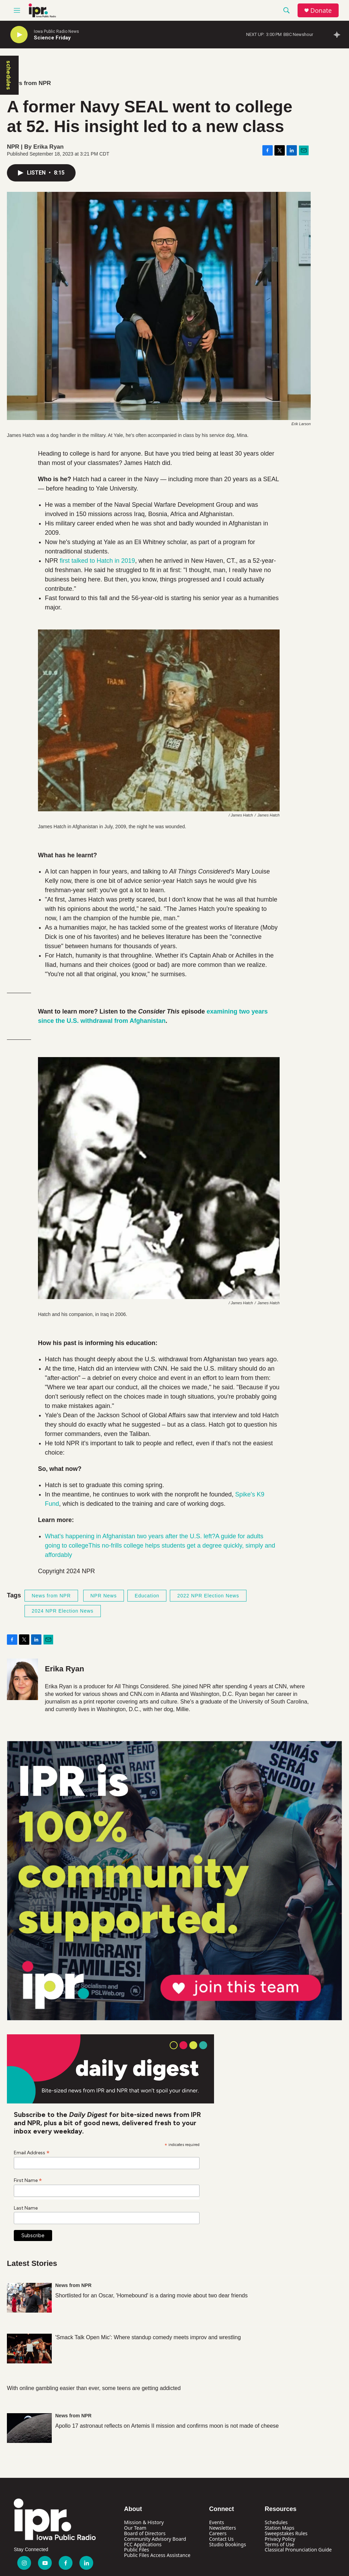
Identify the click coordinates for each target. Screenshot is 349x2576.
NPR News (103, 1595)
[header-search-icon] (286, 10)
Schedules (276, 2522)
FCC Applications (143, 2544)
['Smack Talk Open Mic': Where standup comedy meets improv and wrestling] (29, 2348)
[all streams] (339, 34)
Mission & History (144, 2522)
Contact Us (221, 2539)
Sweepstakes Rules (286, 2533)
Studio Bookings (227, 2544)
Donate (321, 10)
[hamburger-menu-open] (16, 10)
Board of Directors (144, 2533)
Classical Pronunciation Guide (298, 2549)
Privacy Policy (280, 2539)
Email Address (32, 2152)
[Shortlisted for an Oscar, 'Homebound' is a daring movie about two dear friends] (29, 2298)
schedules (8, 75)
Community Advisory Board (155, 2539)
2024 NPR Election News (63, 1611)
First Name (28, 2180)
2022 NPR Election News (208, 1595)
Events (216, 2522)
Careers (217, 2533)
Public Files (136, 2549)
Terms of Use (279, 2544)
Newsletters (222, 2527)
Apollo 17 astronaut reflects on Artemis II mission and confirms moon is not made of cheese (167, 2426)
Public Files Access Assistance (157, 2555)
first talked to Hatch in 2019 (97, 560)
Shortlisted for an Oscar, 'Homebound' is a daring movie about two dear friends (151, 2295)
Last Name (26, 2208)
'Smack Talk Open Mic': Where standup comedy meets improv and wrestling (148, 2337)
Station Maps (279, 2527)
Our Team (135, 2527)
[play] (19, 35)
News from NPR (29, 83)
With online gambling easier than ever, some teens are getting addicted (94, 2388)
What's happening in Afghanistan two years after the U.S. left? (130, 1536)
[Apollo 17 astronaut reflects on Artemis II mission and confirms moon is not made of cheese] (29, 2428)
